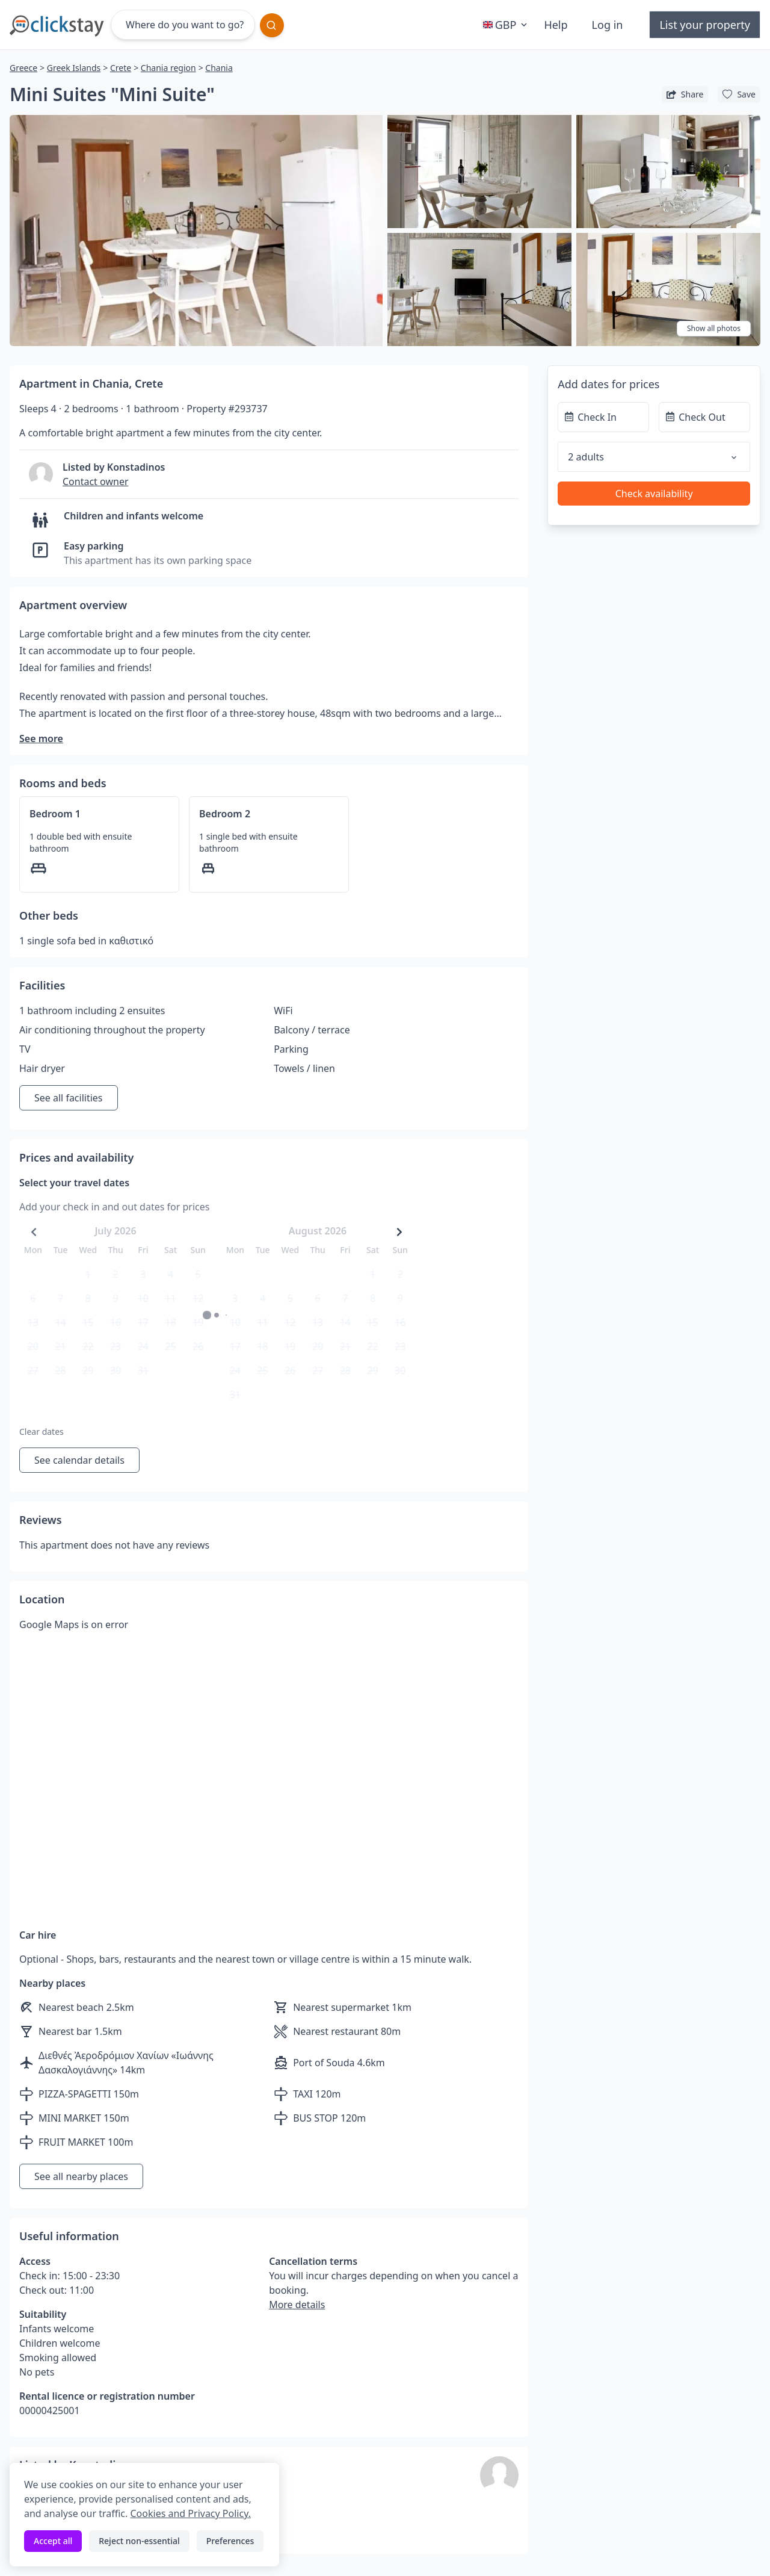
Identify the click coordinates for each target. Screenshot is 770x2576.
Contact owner (96, 481)
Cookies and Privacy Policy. (190, 2513)
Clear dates (41, 1431)
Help (555, 24)
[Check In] (603, 417)
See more (41, 738)
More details (297, 2304)
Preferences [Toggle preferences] (230, 2541)
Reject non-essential (139, 2541)
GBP (506, 24)
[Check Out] (704, 417)
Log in (607, 24)
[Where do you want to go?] (183, 25)
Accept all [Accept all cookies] (53, 2541)
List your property (704, 24)
